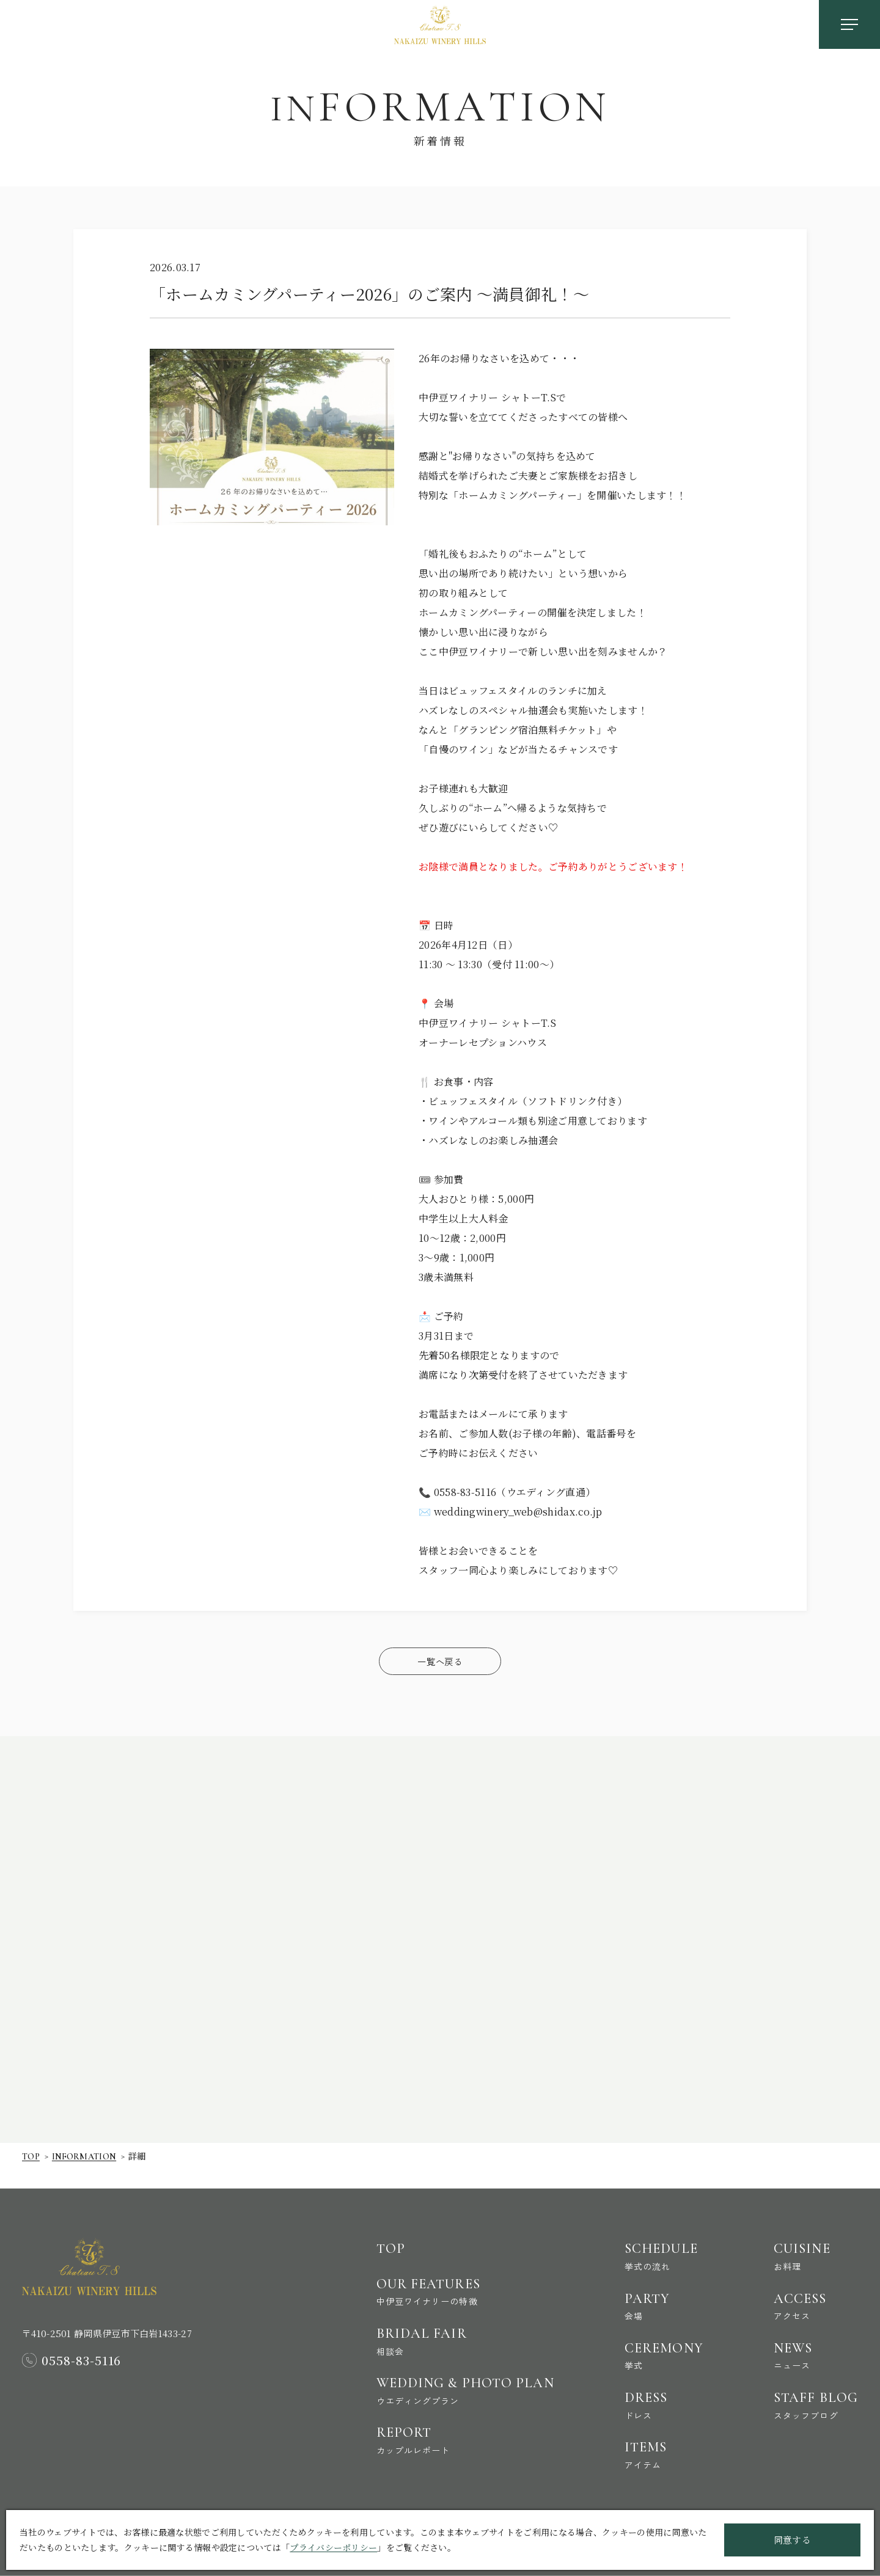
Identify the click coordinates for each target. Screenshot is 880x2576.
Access (813, 2296)
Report (447, 2437)
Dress (656, 2400)
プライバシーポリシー (333, 2547)
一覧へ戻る (440, 1661)
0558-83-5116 (82, 2346)
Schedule (656, 2244)
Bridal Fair (447, 2333)
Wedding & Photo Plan (447, 2385)
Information (87, 2160)
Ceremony (656, 2348)
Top (31, 2160)
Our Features (447, 2280)
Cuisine (813, 2244)
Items (656, 2453)
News (813, 2348)
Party (656, 2296)
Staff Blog (813, 2400)
